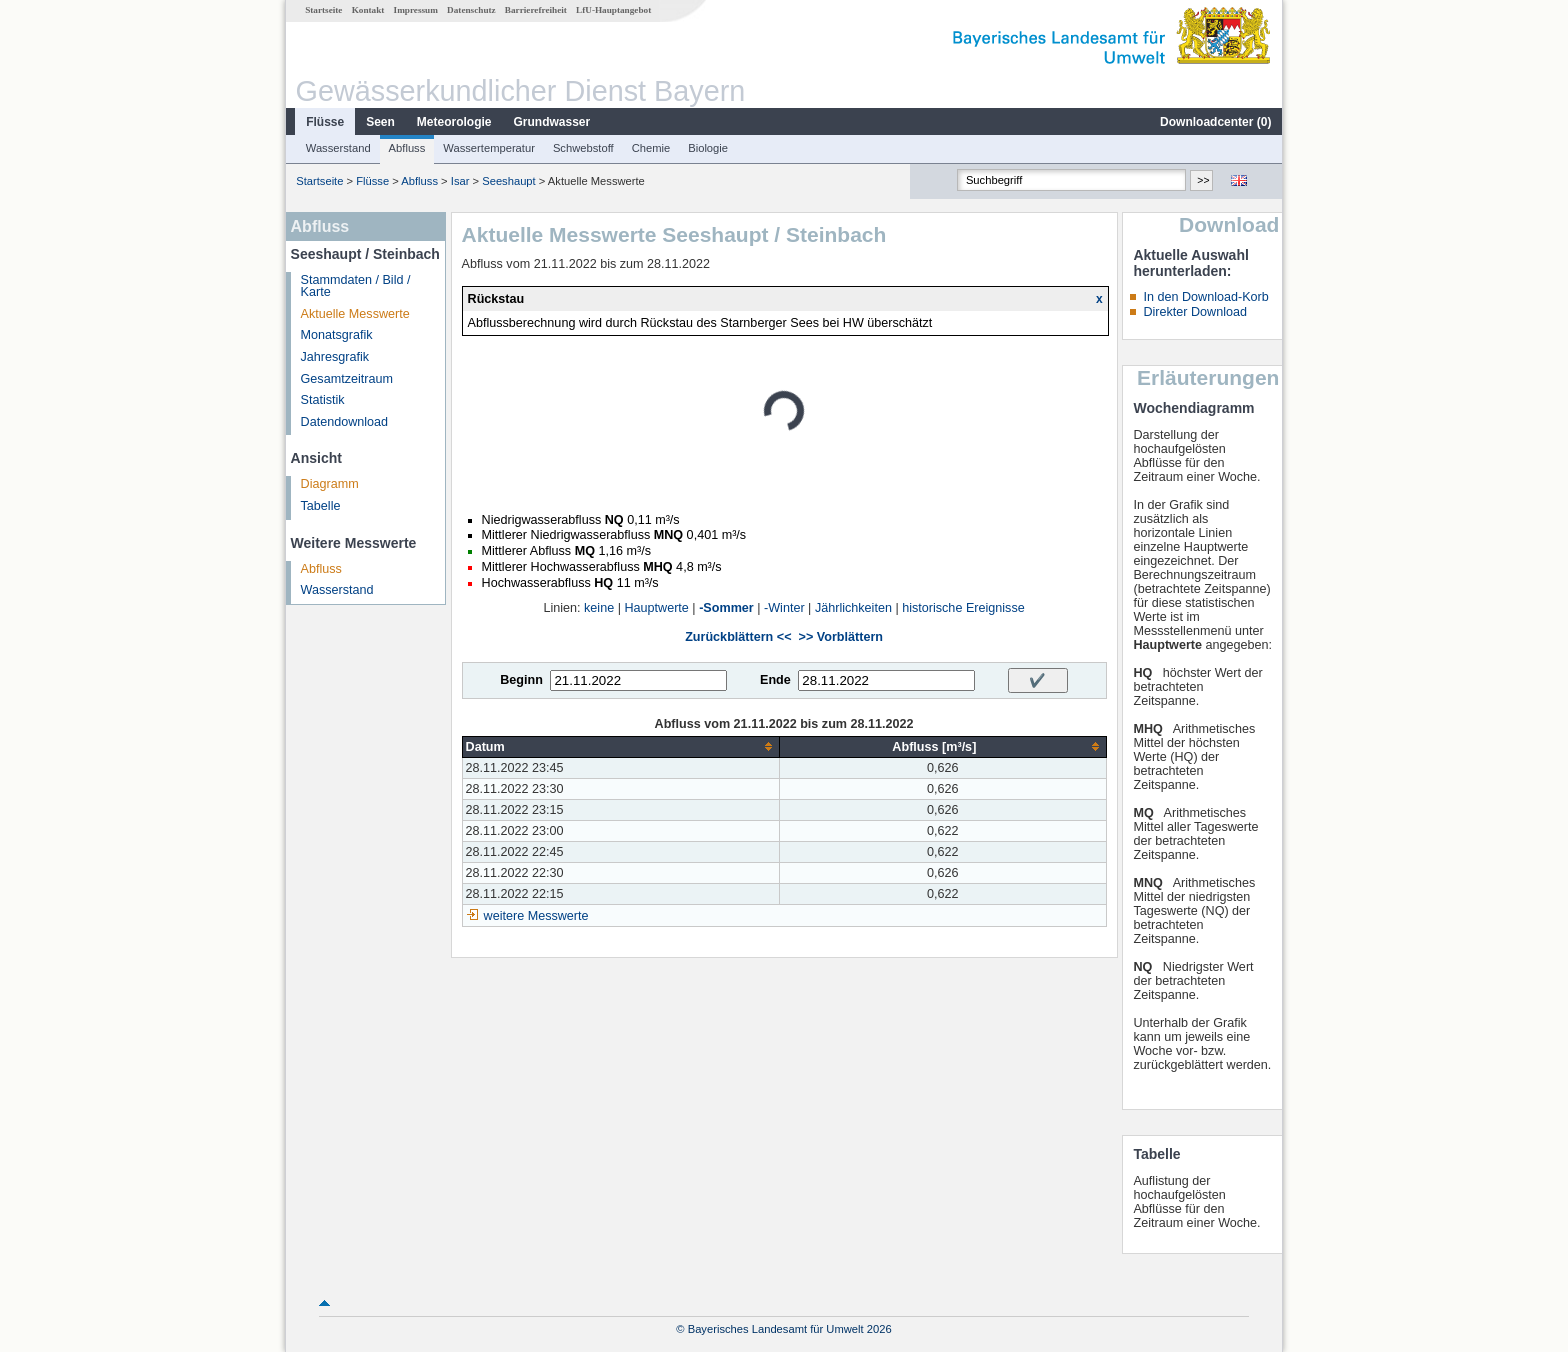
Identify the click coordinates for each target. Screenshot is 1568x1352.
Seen (380, 122)
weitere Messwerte (536, 916)
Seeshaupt (509, 181)
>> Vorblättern (841, 637)
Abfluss (407, 148)
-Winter (784, 608)
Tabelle (321, 506)
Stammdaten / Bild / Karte (356, 286)
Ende (775, 680)
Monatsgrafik (337, 335)
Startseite (323, 10)
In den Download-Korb (1205, 297)
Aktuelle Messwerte (355, 314)
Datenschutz (471, 10)
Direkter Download (1195, 312)
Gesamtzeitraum (347, 379)
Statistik (323, 400)
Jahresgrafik (335, 357)
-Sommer (726, 608)
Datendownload (345, 422)
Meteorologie (454, 122)
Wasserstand (338, 148)
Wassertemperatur (489, 148)
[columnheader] (621, 746)
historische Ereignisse (963, 608)
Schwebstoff (583, 148)
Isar (460, 181)
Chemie (651, 148)
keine (599, 608)
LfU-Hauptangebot (613, 10)
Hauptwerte (656, 608)
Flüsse (325, 122)
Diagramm (330, 484)
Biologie (708, 148)
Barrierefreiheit (536, 10)
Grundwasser (552, 122)
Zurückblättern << (738, 637)
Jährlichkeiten (853, 608)
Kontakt (368, 10)
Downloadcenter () (1215, 122)
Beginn (521, 680)
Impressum (416, 10)
